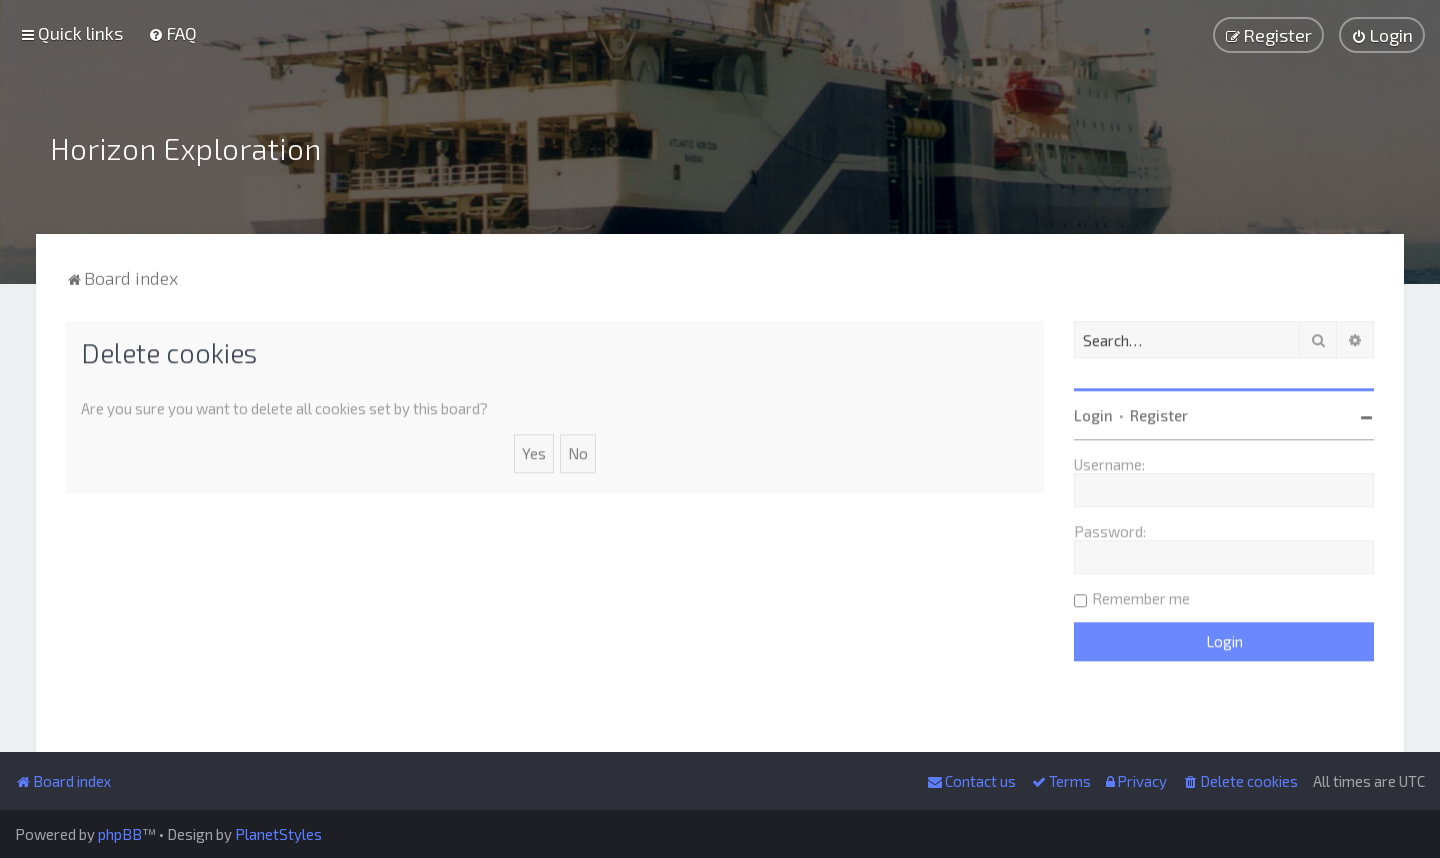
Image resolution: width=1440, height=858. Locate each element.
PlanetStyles (278, 834)
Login (1093, 412)
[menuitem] (172, 33)
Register (1159, 412)
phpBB (120, 834)
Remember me (1141, 595)
